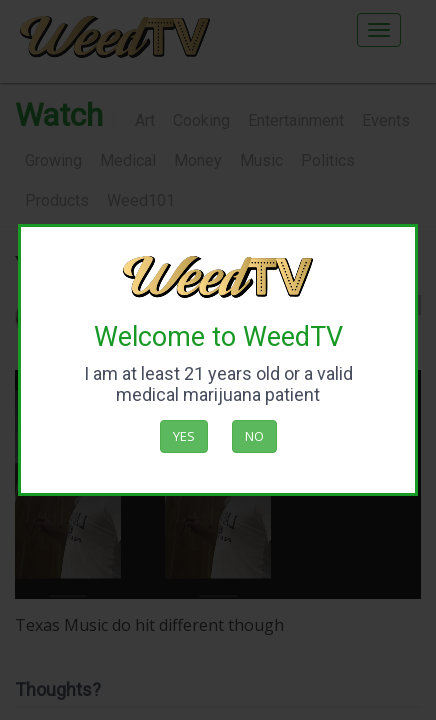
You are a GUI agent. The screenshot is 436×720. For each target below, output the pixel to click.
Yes (184, 436)
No (254, 436)
